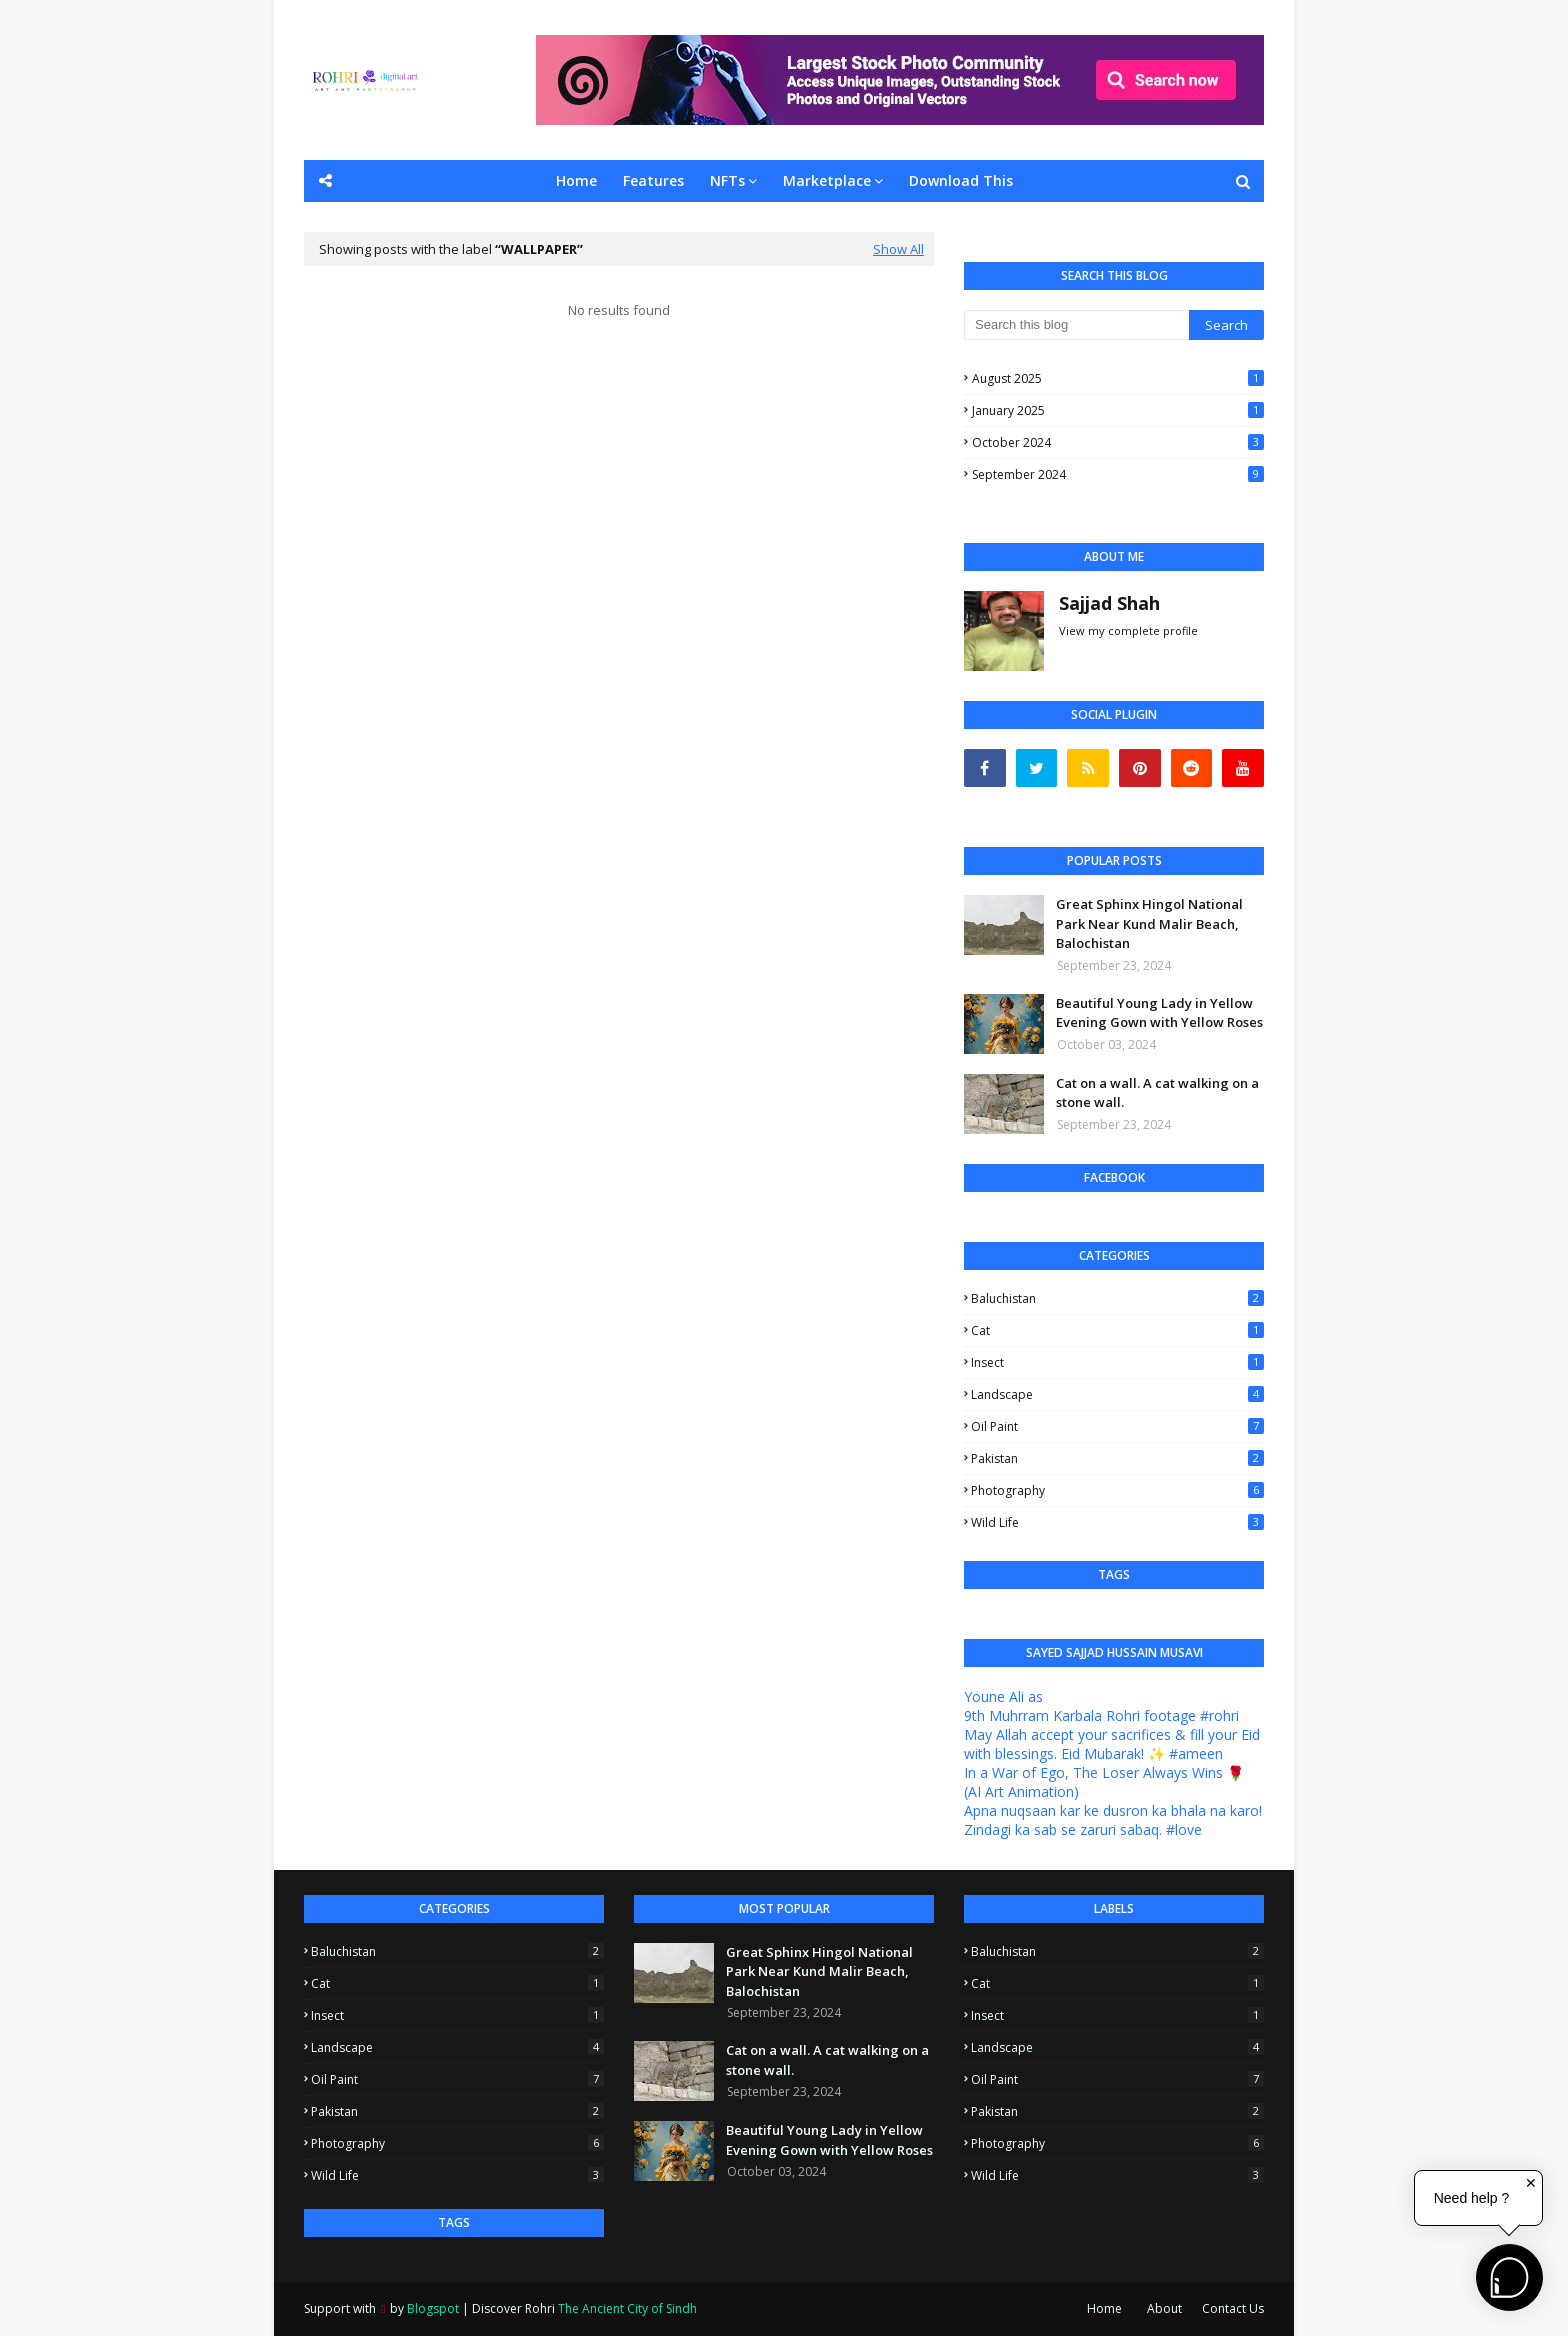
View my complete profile (1128, 630)
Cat (1117, 1330)
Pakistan (1117, 1458)
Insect (1117, 1362)
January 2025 (1118, 410)
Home (1104, 2308)
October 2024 (1118, 442)
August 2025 (1118, 378)
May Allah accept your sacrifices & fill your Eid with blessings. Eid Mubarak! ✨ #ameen (1112, 1744)
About (1164, 2308)
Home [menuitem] (576, 180)
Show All (898, 249)
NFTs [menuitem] (727, 180)
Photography (1117, 1490)
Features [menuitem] (653, 180)
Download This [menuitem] (961, 180)
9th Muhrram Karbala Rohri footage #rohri (1101, 1715)
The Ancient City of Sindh (627, 2308)
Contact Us (1233, 2308)
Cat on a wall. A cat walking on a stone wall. (1157, 1093)
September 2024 (1118, 474)
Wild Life (1117, 1522)
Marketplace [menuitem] (827, 180)
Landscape (1117, 1394)
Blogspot (433, 2308)
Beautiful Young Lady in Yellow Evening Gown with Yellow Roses (1159, 1013)
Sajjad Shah (1109, 603)
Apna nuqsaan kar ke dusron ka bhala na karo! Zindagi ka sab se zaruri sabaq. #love (1113, 1820)
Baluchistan (1117, 1298)
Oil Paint (1117, 1426)
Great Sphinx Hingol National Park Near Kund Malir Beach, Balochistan (1149, 923)
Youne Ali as (1003, 1696)
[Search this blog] (1076, 325)
